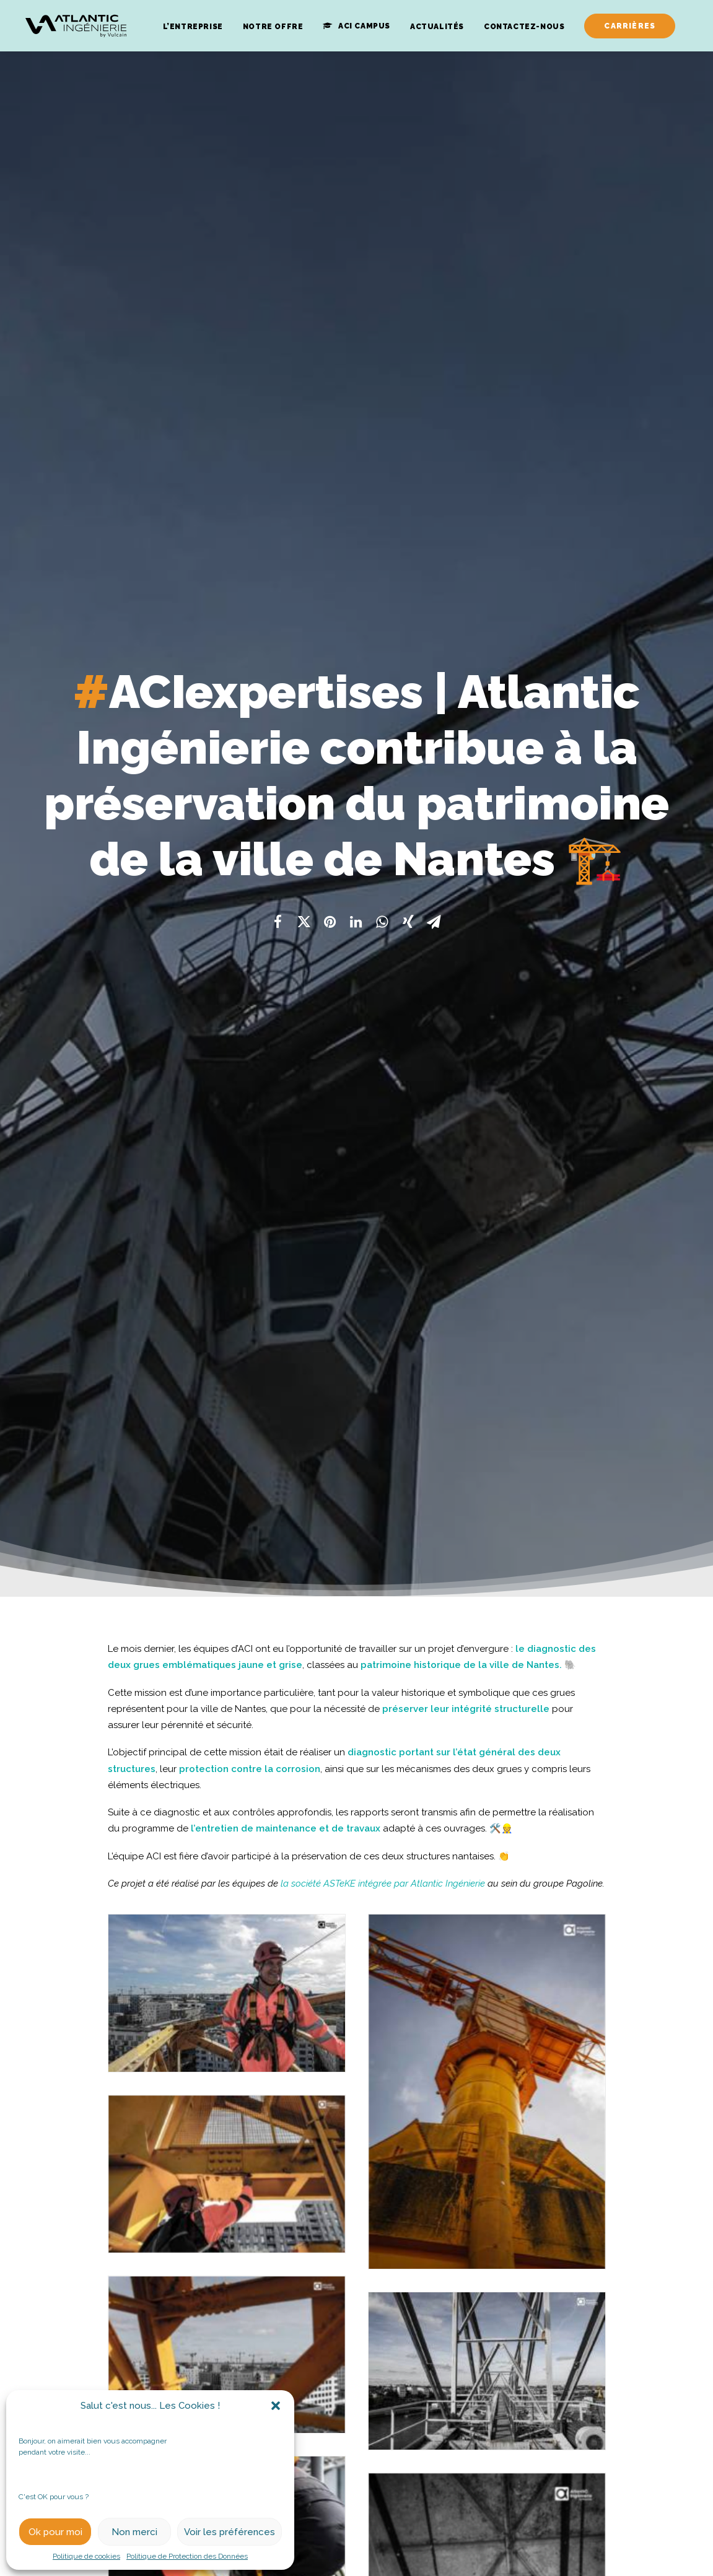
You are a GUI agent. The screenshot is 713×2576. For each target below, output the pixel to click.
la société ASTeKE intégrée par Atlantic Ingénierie (383, 791)
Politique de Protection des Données (187, 2556)
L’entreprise (193, 26)
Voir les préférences (229, 2532)
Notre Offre (273, 26)
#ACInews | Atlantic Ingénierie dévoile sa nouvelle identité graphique (126, 2378)
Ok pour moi (55, 2532)
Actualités (437, 26)
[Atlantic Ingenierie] (76, 26)
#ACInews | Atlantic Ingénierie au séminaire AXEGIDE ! (356, 2378)
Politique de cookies (86, 2556)
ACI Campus (364, 26)
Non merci (134, 2532)
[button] (275, 2405)
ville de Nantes (524, 573)
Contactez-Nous (524, 26)
